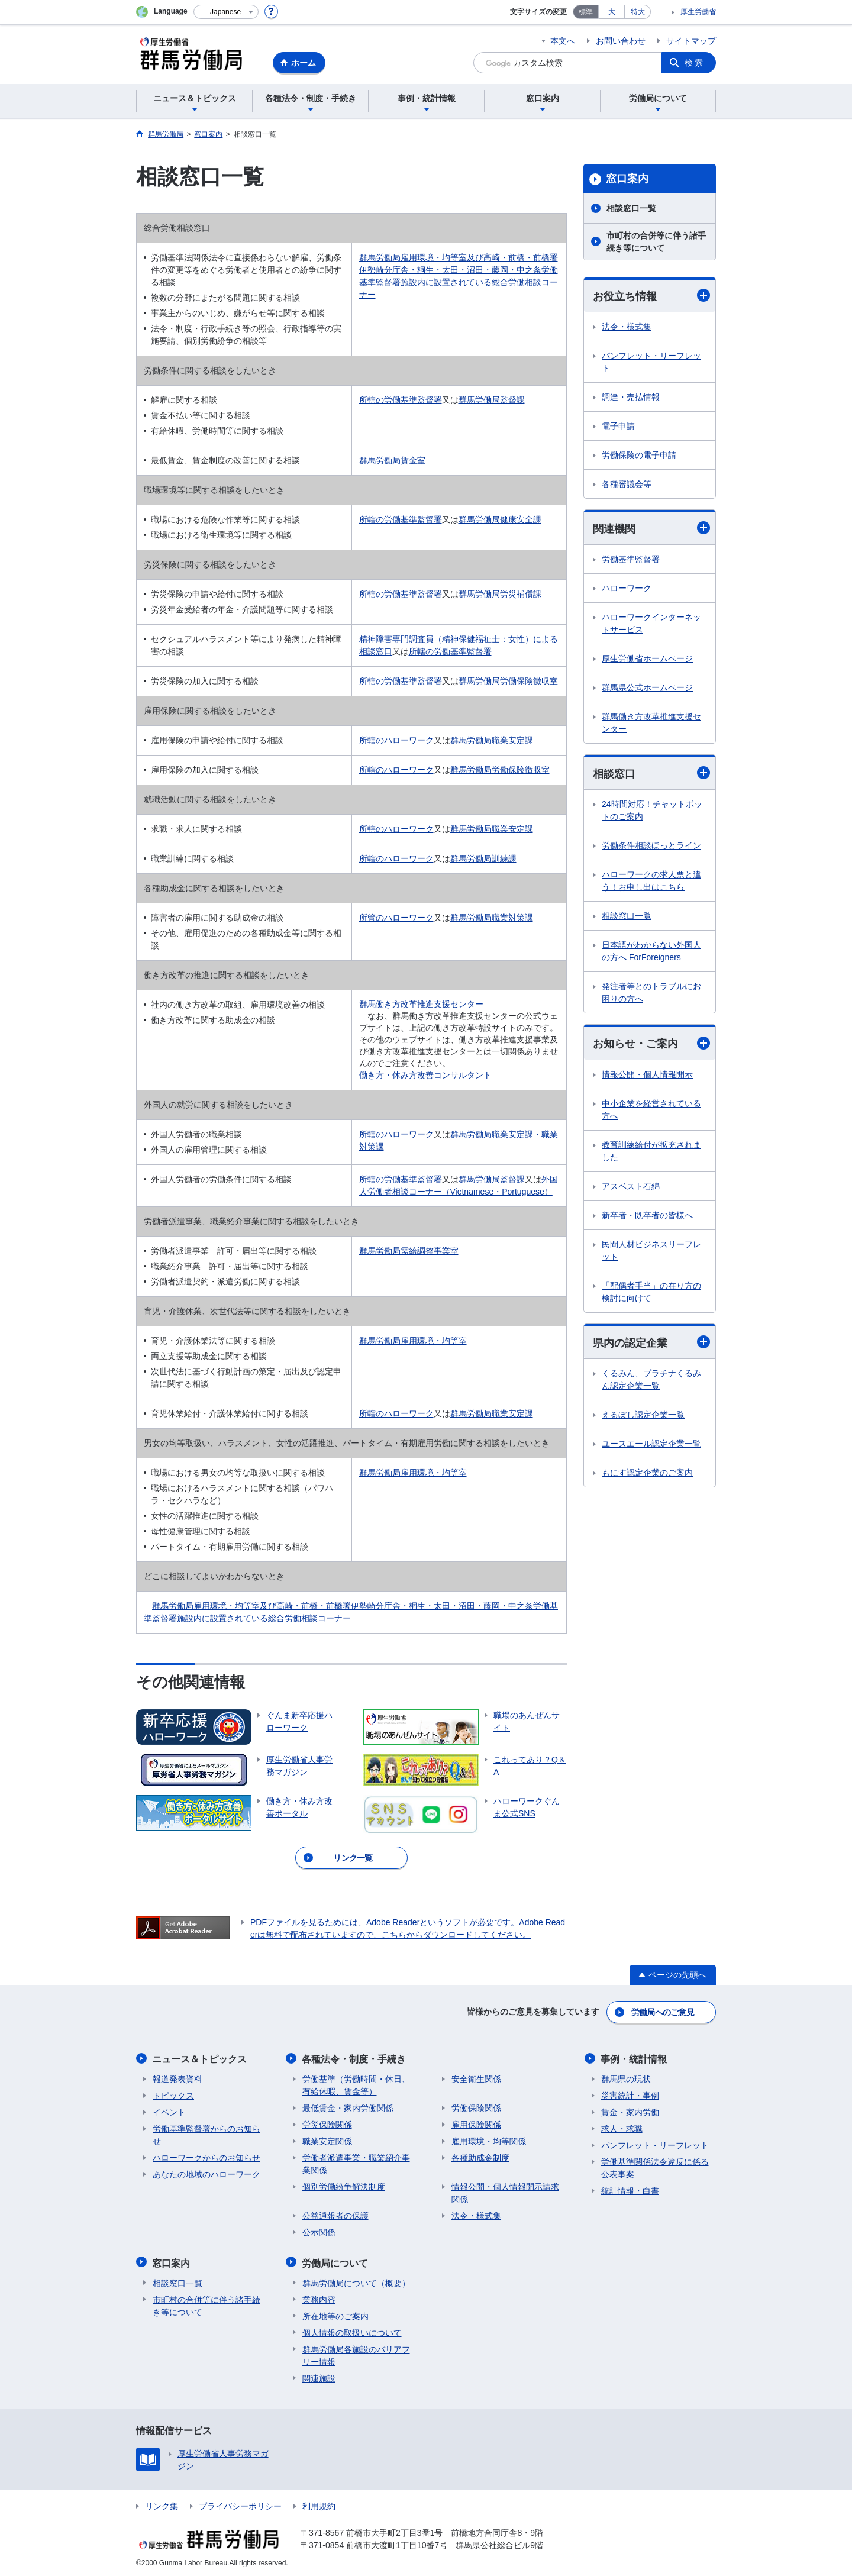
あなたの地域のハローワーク (206, 2173)
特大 (638, 12)
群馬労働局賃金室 (392, 460)
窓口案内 (627, 179)
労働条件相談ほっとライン (651, 846)
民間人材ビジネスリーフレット (651, 1250)
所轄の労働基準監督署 (400, 400)
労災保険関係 (327, 2123)
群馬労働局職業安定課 (491, 740)
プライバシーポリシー (240, 2504)
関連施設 (318, 2376)
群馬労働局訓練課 (483, 858)
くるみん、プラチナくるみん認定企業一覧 (651, 1380)
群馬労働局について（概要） (356, 2281)
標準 (586, 12)
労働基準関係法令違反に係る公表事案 (655, 2167)
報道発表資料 (177, 2078)
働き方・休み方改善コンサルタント (425, 1075)
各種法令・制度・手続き (354, 2058)
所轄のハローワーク (396, 740)
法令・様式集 (626, 326)
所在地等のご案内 (335, 2314)
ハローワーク (626, 588)
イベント (169, 2111)
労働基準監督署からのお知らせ (206, 2134)
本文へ (562, 41)
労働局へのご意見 (662, 2011)
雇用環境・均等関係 (488, 2140)
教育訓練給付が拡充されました (651, 1151)
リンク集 (161, 2504)
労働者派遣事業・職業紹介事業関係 (356, 2163)
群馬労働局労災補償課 (500, 594)
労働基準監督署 (631, 559)
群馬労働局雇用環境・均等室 (413, 1340)
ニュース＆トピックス (200, 2058)
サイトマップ (691, 41)
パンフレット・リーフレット (651, 362)
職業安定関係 (327, 2140)
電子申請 (618, 426)
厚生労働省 (698, 12)
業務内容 (318, 2297)
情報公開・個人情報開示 (647, 1074)
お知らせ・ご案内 (651, 1043)
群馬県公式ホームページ (647, 688)
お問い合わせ (621, 41)
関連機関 (651, 528)
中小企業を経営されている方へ (651, 1110)
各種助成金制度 (480, 2156)
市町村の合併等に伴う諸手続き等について (656, 242)
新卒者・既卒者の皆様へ (647, 1215)
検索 (695, 62)
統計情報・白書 (630, 2189)
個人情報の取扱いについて (352, 2330)
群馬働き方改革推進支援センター (421, 1004)
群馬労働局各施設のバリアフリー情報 (356, 2353)
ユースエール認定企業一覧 (651, 1444)
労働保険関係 (476, 2107)
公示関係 (318, 2231)
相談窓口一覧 (631, 208)
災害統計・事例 (630, 2094)
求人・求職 (622, 2127)
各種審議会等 (626, 484)
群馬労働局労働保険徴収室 (508, 681)
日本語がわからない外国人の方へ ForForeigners (651, 952)
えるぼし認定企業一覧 (643, 1415)
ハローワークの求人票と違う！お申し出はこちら (651, 881)
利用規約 (318, 2504)
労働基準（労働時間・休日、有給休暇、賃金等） (356, 2084)
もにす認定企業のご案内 (647, 1473)
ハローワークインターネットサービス (651, 624)
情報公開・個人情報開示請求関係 (505, 2192)
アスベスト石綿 (631, 1186)
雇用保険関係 (476, 2123)
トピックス (173, 2094)
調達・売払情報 (631, 397)
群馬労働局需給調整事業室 (409, 1250)
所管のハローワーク (396, 917)
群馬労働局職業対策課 (491, 917)
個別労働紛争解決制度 (343, 2185)
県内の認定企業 (651, 1343)
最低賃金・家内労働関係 (347, 2107)
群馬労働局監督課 (492, 400)
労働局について (335, 2261)
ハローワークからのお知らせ (206, 2156)
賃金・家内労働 (630, 2111)
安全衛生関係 (476, 2078)
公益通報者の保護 (335, 2214)
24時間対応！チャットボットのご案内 (652, 811)
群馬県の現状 (626, 2078)
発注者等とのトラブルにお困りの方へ (651, 993)
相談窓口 (651, 773)
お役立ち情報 (651, 295)
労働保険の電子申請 (639, 455)
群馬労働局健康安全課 (500, 519)
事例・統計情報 (634, 2058)
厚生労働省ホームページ (647, 659)
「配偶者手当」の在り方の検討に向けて (651, 1292)
